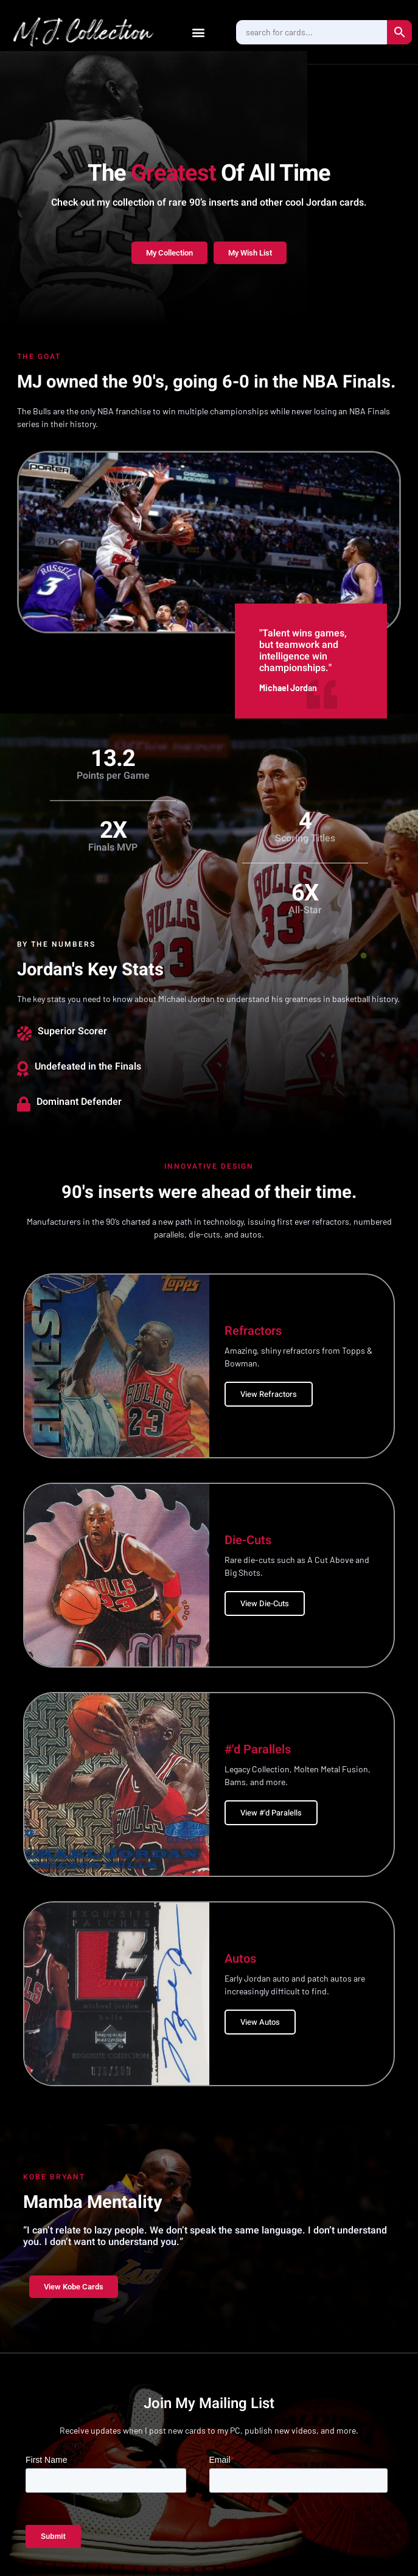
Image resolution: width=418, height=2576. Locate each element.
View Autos (260, 2022)
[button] (199, 32)
